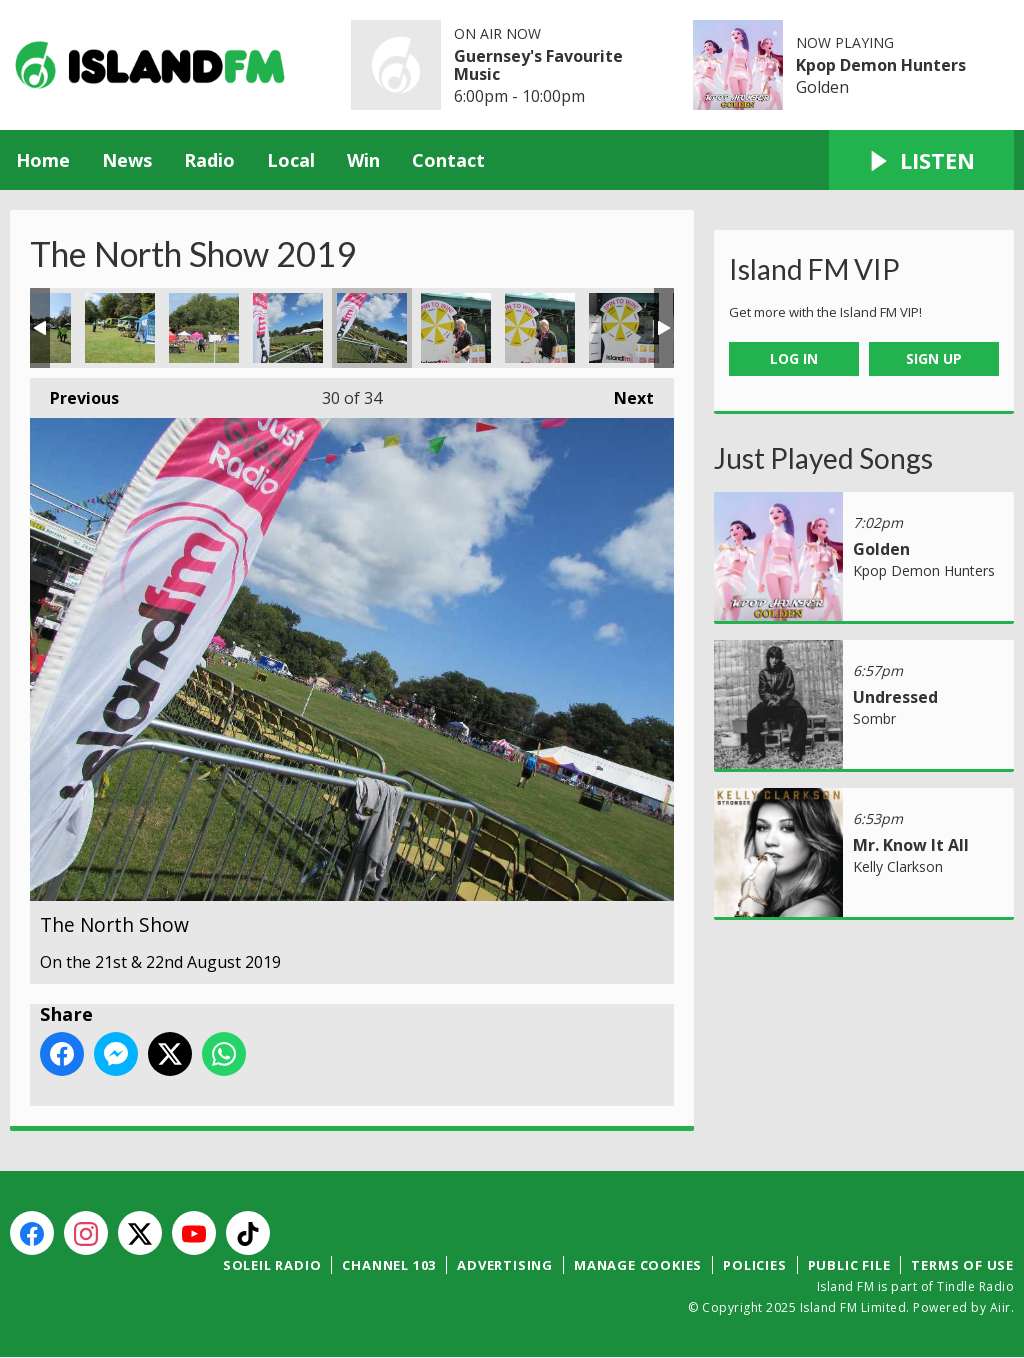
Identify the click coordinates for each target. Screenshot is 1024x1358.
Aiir (1000, 1307)
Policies (754, 1265)
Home (43, 160)
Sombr (874, 718)
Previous (74, 393)
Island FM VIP (814, 269)
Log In (794, 358)
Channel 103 (389, 1265)
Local (291, 160)
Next (624, 393)
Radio (209, 160)
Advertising (505, 1265)
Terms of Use (962, 1265)
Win (363, 160)
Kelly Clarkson (898, 866)
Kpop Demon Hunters (881, 65)
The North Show (120, 328)
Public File (849, 1265)
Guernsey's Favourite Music (538, 65)
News (127, 160)
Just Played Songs (823, 458)
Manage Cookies (638, 1265)
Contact (448, 160)
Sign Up (934, 358)
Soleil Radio (272, 1265)
